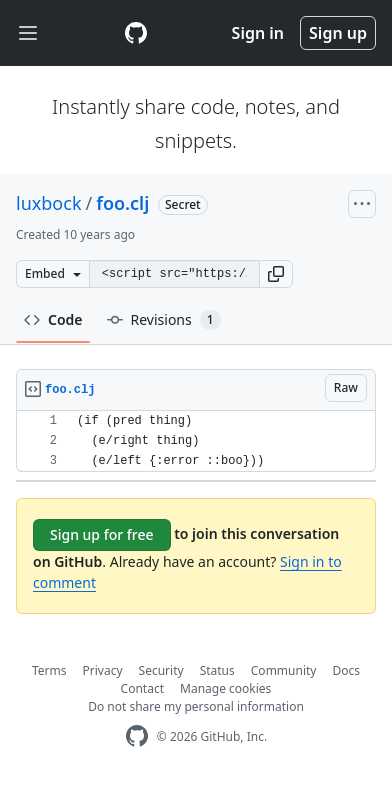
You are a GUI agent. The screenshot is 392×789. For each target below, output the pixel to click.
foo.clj (122, 203)
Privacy (103, 670)
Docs (346, 670)
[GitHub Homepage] (137, 736)
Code (53, 319)
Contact (142, 688)
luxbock (49, 203)
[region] (196, 441)
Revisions (164, 320)
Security (161, 670)
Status (217, 670)
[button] (276, 274)
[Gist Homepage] (136, 33)
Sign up (338, 33)
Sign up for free (102, 534)
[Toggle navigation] (28, 33)
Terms (49, 670)
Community (284, 670)
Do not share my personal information (196, 706)
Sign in (258, 33)
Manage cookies (225, 688)
